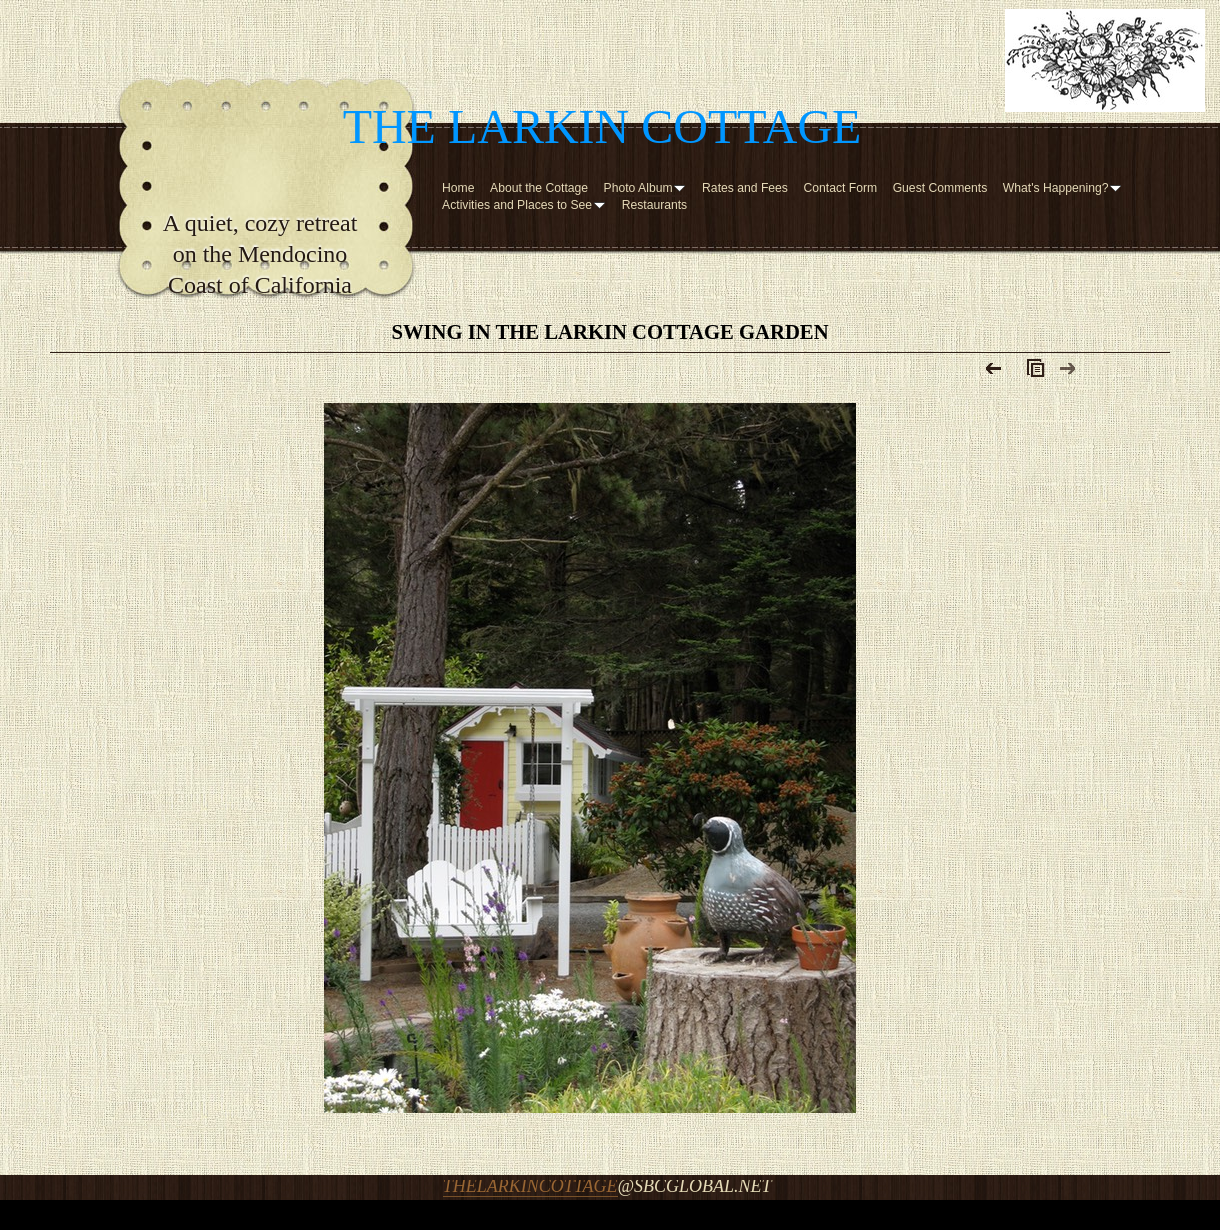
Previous (994, 373)
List (1031, 373)
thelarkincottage (530, 1186)
